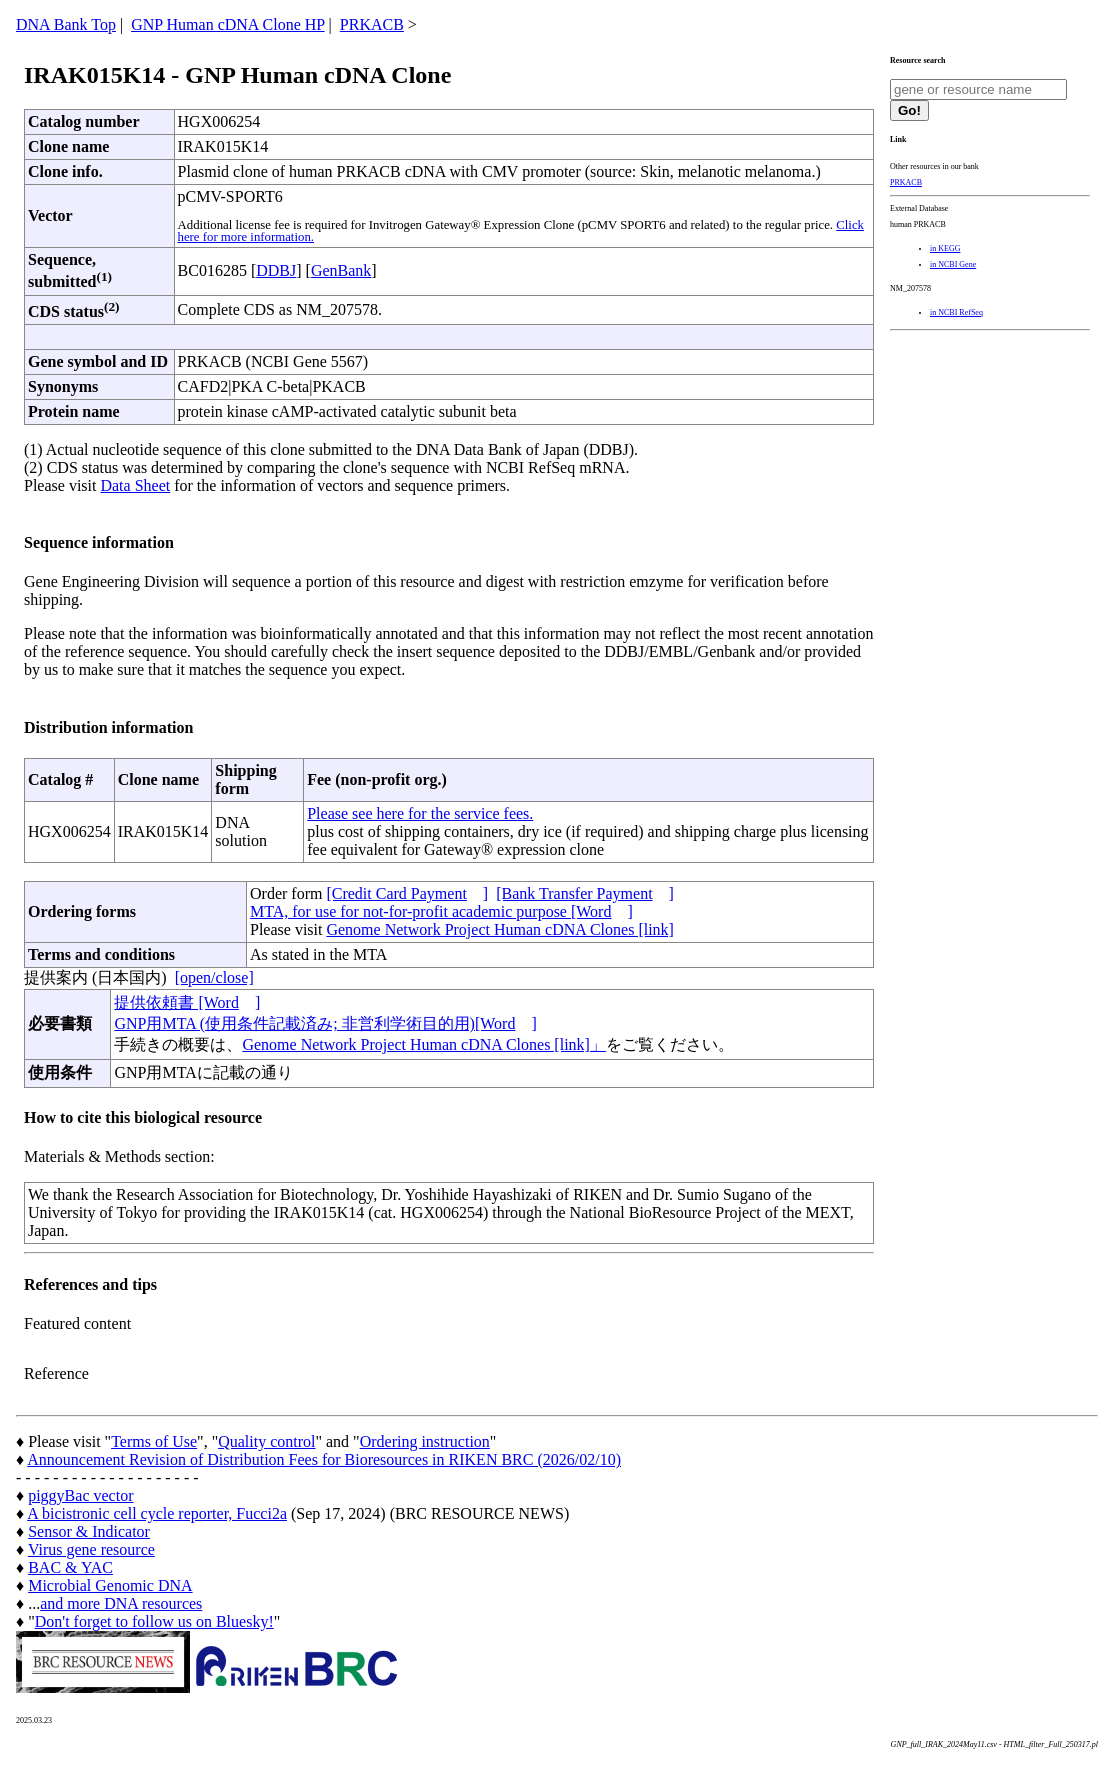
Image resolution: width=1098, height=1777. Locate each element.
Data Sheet (135, 485)
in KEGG (945, 248)
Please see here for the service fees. (420, 813)
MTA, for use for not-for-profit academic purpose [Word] (441, 911)
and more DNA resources (121, 1603)
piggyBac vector (80, 1495)
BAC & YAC (70, 1567)
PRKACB (372, 24)
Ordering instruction (425, 1441)
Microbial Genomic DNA (110, 1585)
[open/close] (214, 977)
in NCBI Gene (953, 264)
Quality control (266, 1441)
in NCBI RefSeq (956, 312)
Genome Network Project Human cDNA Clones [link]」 (423, 1044)
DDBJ (276, 270)
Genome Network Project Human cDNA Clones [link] (499, 929)
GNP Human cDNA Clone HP (227, 24)
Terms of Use (154, 1441)
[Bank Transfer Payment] (585, 893)
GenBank (341, 270)
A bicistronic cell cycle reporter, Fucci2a (157, 1513)
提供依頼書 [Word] (187, 1002)
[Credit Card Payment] (407, 893)
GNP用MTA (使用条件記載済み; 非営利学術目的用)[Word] (325, 1023)
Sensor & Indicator (89, 1531)
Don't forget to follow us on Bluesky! (154, 1621)
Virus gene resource (91, 1549)
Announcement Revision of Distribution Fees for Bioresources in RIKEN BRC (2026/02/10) (324, 1459)
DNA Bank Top (66, 24)
